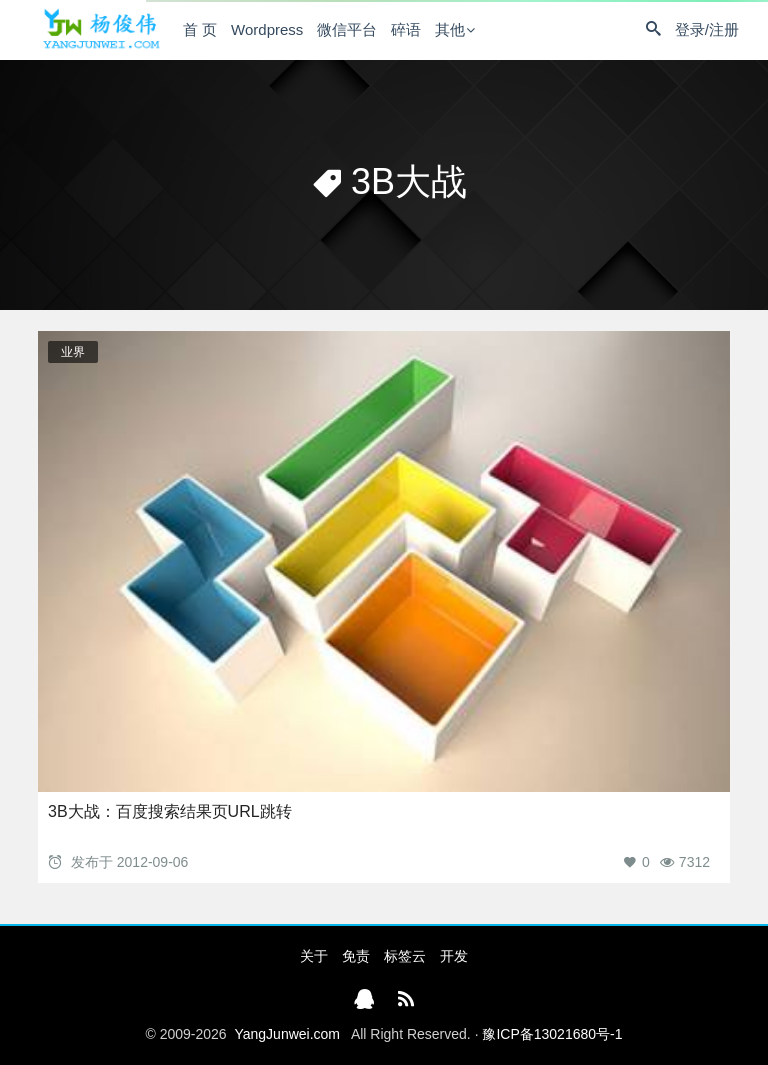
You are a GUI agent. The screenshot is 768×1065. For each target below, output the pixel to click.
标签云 (405, 956)
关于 (314, 956)
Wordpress (267, 29)
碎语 (406, 29)
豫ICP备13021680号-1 (552, 1034)
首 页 (200, 29)
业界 (73, 352)
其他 (450, 29)
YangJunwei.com (287, 1034)
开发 (454, 956)
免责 (356, 956)
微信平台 (347, 29)
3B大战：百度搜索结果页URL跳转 (170, 811)
